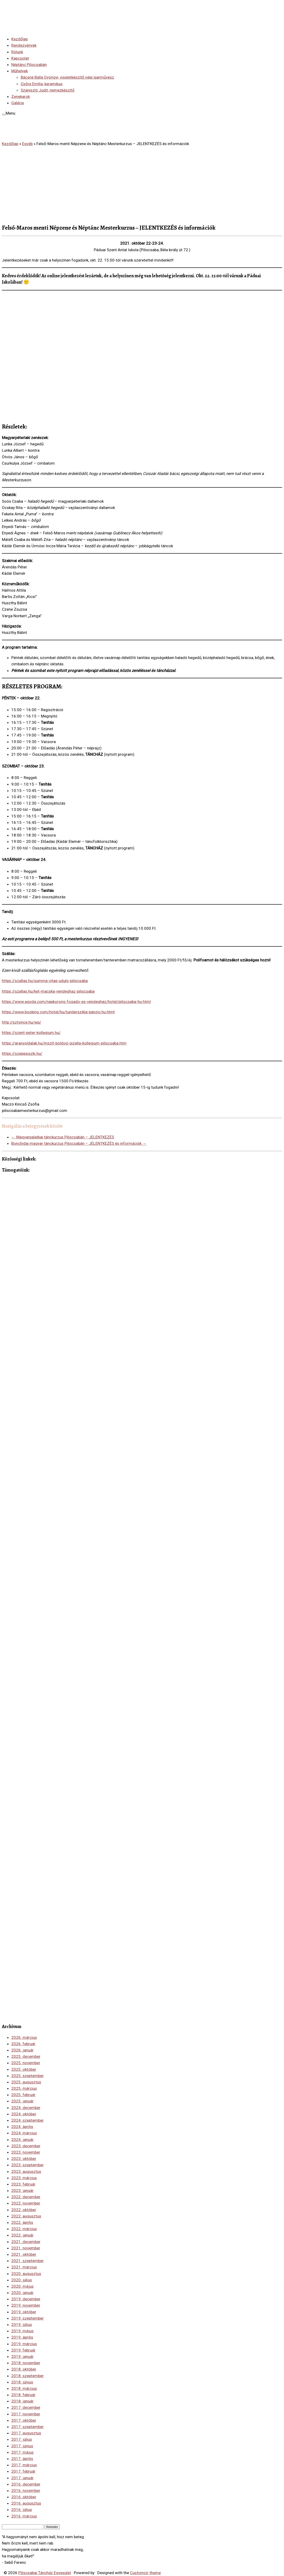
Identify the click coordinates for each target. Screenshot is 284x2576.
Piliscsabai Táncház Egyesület (44, 2572)
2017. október (23, 2420)
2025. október (23, 2069)
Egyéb (27, 143)
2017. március (24, 2465)
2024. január (22, 2139)
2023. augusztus (26, 2171)
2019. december (25, 2299)
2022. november (25, 2203)
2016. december (25, 2484)
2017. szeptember (27, 2426)
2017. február (23, 2471)
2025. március (24, 2088)
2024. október (23, 2114)
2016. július (21, 2509)
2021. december (25, 2241)
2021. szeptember (27, 2260)
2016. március (24, 2516)
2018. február (23, 2394)
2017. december (25, 2407)
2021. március (24, 2267)
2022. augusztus (26, 2216)
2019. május (22, 2331)
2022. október (23, 2209)
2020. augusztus (26, 2273)
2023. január (22, 2190)
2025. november (25, 2062)
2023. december (25, 2146)
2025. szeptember (27, 2075)
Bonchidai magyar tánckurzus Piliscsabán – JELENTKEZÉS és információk (78, 1143)
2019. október (23, 2312)
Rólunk (17, 52)
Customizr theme (145, 2572)
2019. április (22, 2337)
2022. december (25, 2196)
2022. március (24, 2228)
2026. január (22, 2050)
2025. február (23, 2094)
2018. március (24, 2388)
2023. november (25, 2152)
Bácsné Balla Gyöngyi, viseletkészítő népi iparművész (67, 77)
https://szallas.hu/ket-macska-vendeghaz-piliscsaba (48, 991)
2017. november (25, 2414)
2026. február (23, 2043)
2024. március (24, 2133)
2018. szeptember (27, 2375)
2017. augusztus (26, 2433)
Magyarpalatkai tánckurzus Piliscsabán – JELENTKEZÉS (62, 1137)
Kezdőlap (19, 39)
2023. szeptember (27, 2165)
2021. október (23, 2254)
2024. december (25, 2107)
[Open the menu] (4, 114)
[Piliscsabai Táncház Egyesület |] (143, 28)
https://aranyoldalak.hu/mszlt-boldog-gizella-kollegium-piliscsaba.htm (64, 1043)
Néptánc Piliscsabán (29, 64)
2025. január (22, 2101)
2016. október (23, 2497)
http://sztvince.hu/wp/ (21, 1022)
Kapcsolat (20, 58)
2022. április (22, 2222)
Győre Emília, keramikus (42, 83)
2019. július (21, 2324)
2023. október (23, 2158)
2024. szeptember (27, 2120)
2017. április (22, 2458)
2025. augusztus (26, 2082)
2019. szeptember (27, 2318)
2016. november (25, 2490)
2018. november (25, 2362)
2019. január (22, 2356)
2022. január (22, 2235)
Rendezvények (23, 45)
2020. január (22, 2292)
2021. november (25, 2248)
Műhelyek (19, 71)
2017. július (21, 2439)
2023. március (24, 2177)
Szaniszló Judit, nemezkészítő (48, 90)
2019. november (25, 2305)
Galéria (17, 102)
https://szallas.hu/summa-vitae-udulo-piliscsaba (45, 980)
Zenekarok (20, 96)
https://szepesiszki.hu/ (22, 1053)
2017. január (22, 2478)
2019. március (24, 2343)
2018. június (22, 2382)
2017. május (22, 2452)
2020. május (22, 2286)
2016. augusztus (26, 2503)
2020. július (21, 2280)
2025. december (25, 2056)
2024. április (22, 2126)
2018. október (23, 2369)
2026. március (24, 2037)
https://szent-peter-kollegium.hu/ (31, 1032)
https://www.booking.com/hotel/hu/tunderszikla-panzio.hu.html (58, 1012)
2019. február (23, 2350)
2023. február (23, 2184)
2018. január (22, 2401)
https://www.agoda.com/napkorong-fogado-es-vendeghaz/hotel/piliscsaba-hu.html (76, 1001)
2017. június (22, 2446)
